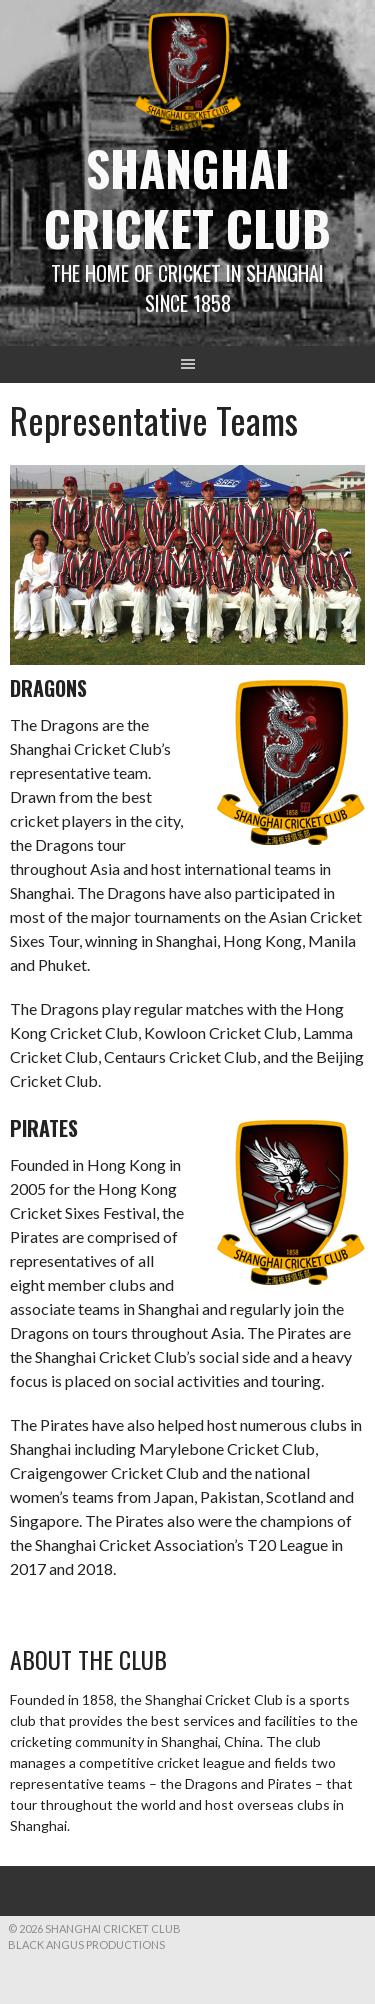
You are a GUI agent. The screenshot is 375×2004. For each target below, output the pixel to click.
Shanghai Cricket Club (187, 197)
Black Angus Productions (86, 1944)
